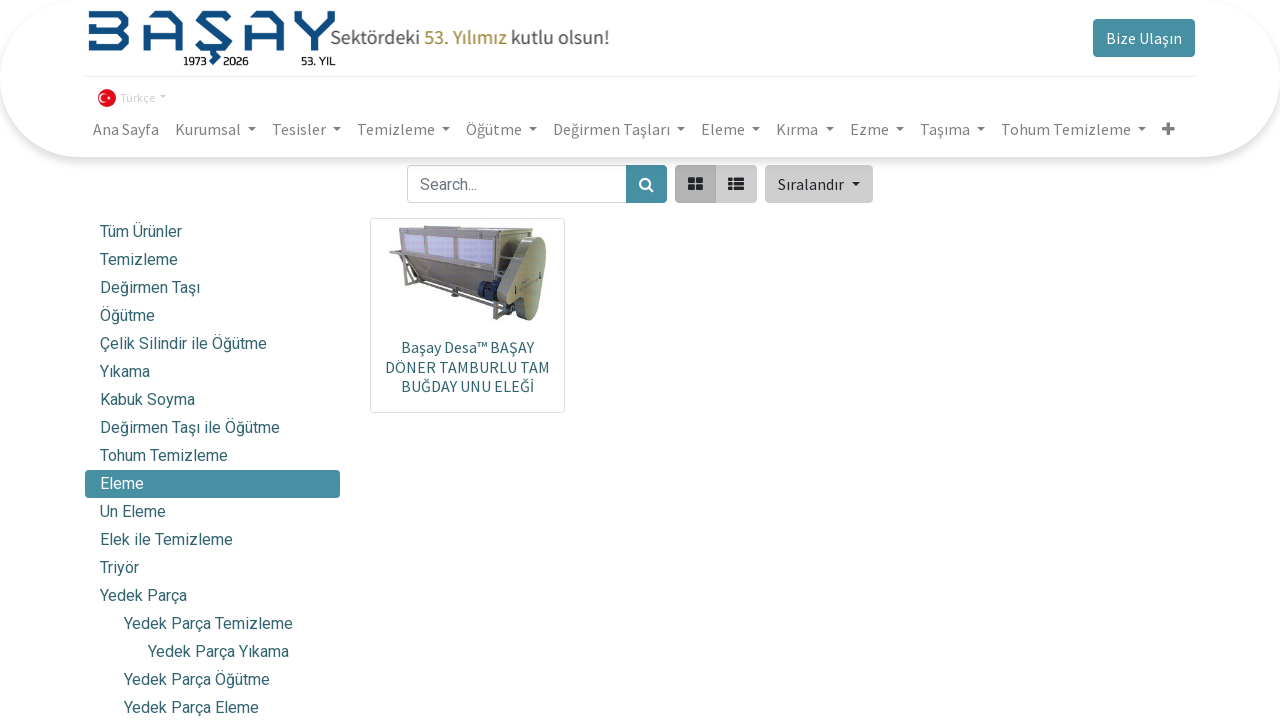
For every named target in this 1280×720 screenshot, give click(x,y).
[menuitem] (126, 129)
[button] (1168, 129)
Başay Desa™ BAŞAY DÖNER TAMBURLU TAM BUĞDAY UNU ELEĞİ (467, 366)
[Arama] (646, 184)
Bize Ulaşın (1144, 38)
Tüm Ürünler (141, 231)
